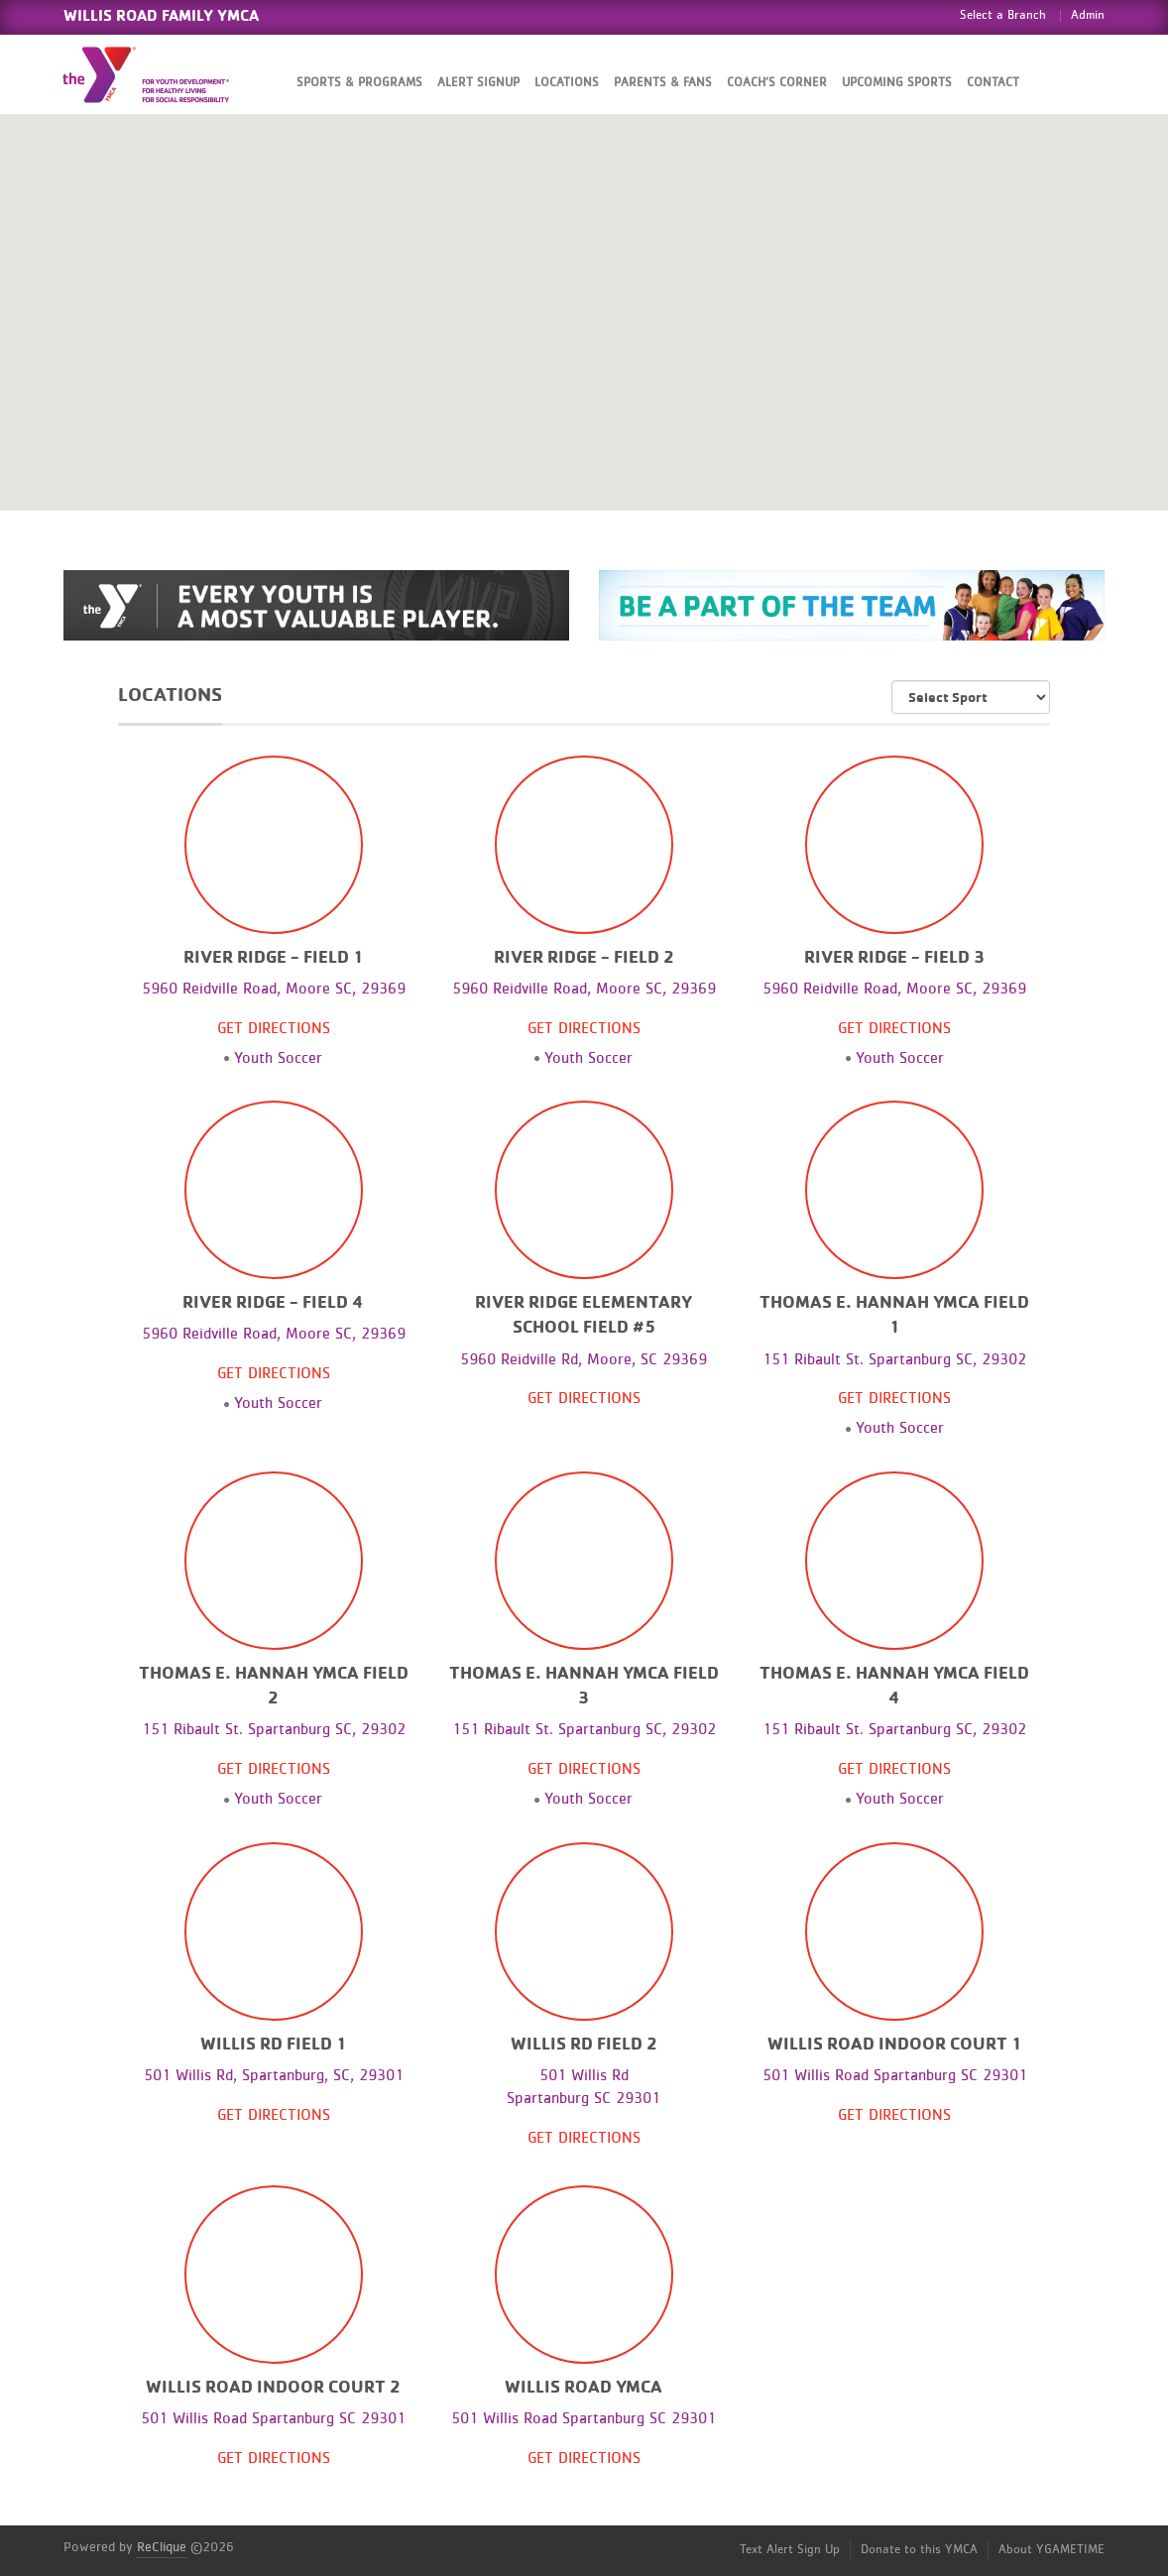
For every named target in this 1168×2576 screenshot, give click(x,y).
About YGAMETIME (1051, 2549)
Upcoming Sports (897, 82)
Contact (993, 82)
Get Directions (273, 1028)
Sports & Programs (359, 82)
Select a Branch (1003, 15)
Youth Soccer (278, 1058)
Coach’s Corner (777, 82)
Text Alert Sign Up (790, 2549)
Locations (566, 82)
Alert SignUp (478, 82)
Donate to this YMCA (919, 2549)
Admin (1088, 15)
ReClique (161, 2547)
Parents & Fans (663, 82)
